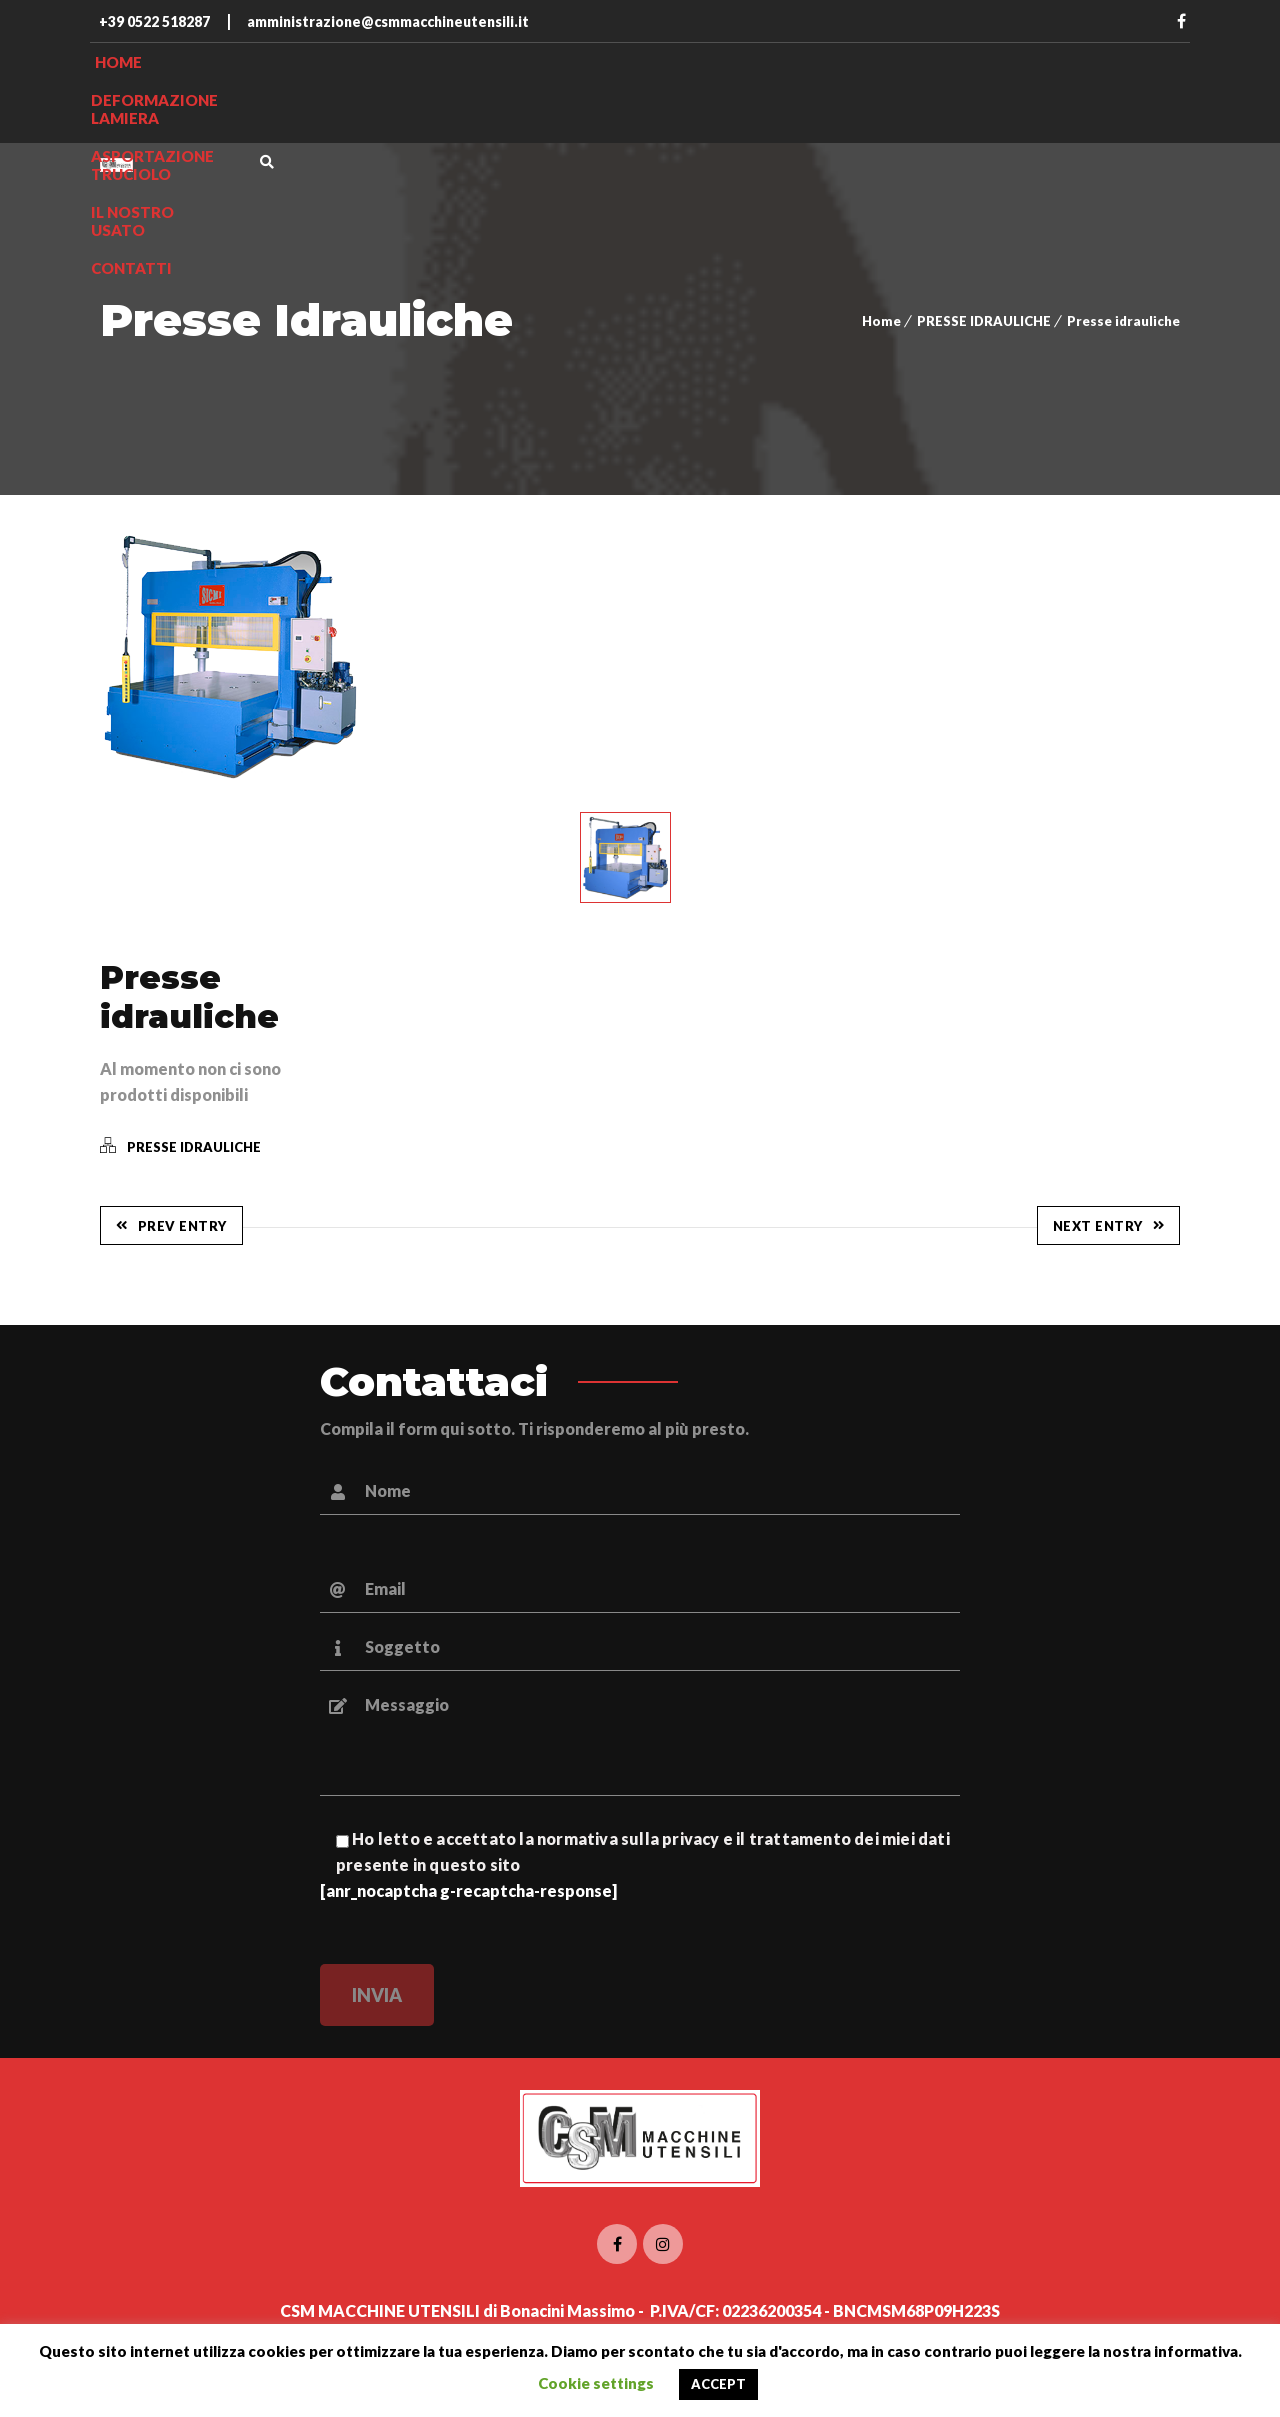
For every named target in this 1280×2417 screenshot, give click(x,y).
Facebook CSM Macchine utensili (617, 2244)
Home (881, 321)
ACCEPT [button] (718, 2384)
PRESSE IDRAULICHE (984, 321)
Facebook (1181, 21)
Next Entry (1109, 1226)
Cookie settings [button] (596, 2383)
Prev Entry (171, 1226)
